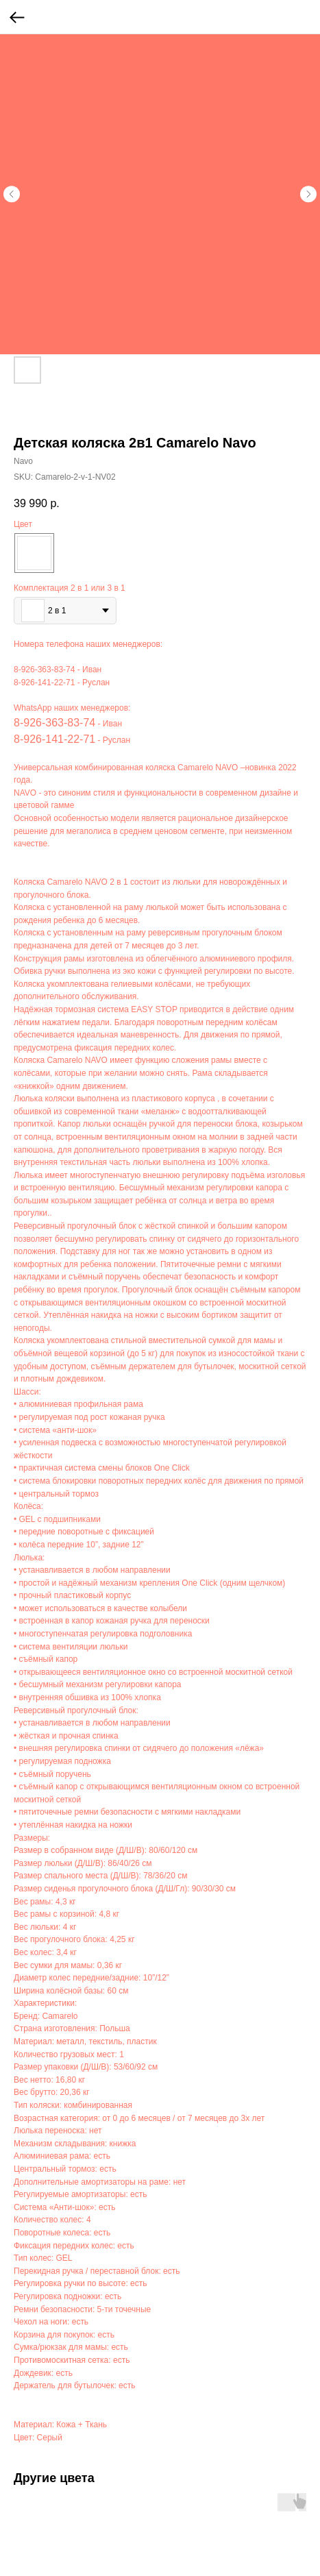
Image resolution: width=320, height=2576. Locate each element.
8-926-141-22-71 (44, 682)
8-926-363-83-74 (44, 669)
